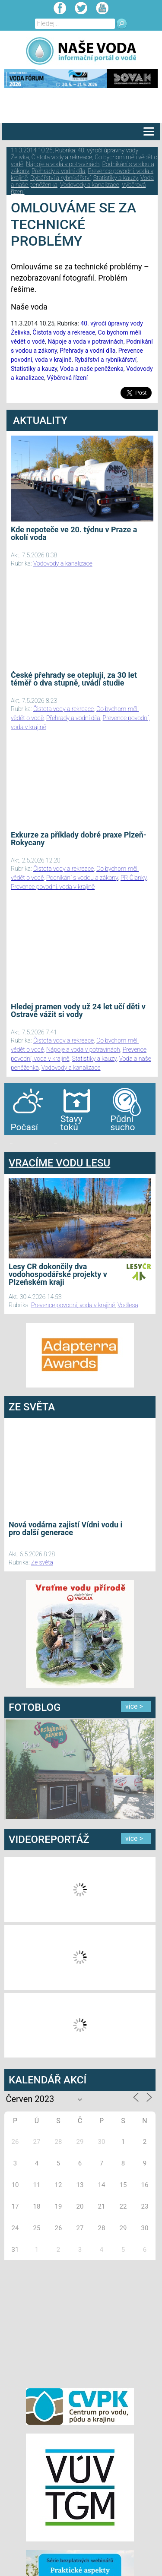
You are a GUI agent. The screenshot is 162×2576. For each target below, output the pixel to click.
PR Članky (134, 877)
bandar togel (11, 1143)
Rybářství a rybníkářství (60, 177)
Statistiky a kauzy (115, 177)
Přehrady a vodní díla (58, 171)
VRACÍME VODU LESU (59, 1163)
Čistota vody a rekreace (62, 157)
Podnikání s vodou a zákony (82, 877)
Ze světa (42, 1562)
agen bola (55, 1143)
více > (134, 1706)
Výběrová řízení (67, 377)
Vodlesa (128, 1305)
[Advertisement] (80, 2323)
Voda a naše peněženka (91, 368)
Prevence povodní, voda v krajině (53, 886)
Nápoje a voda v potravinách (62, 164)
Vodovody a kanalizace (89, 184)
